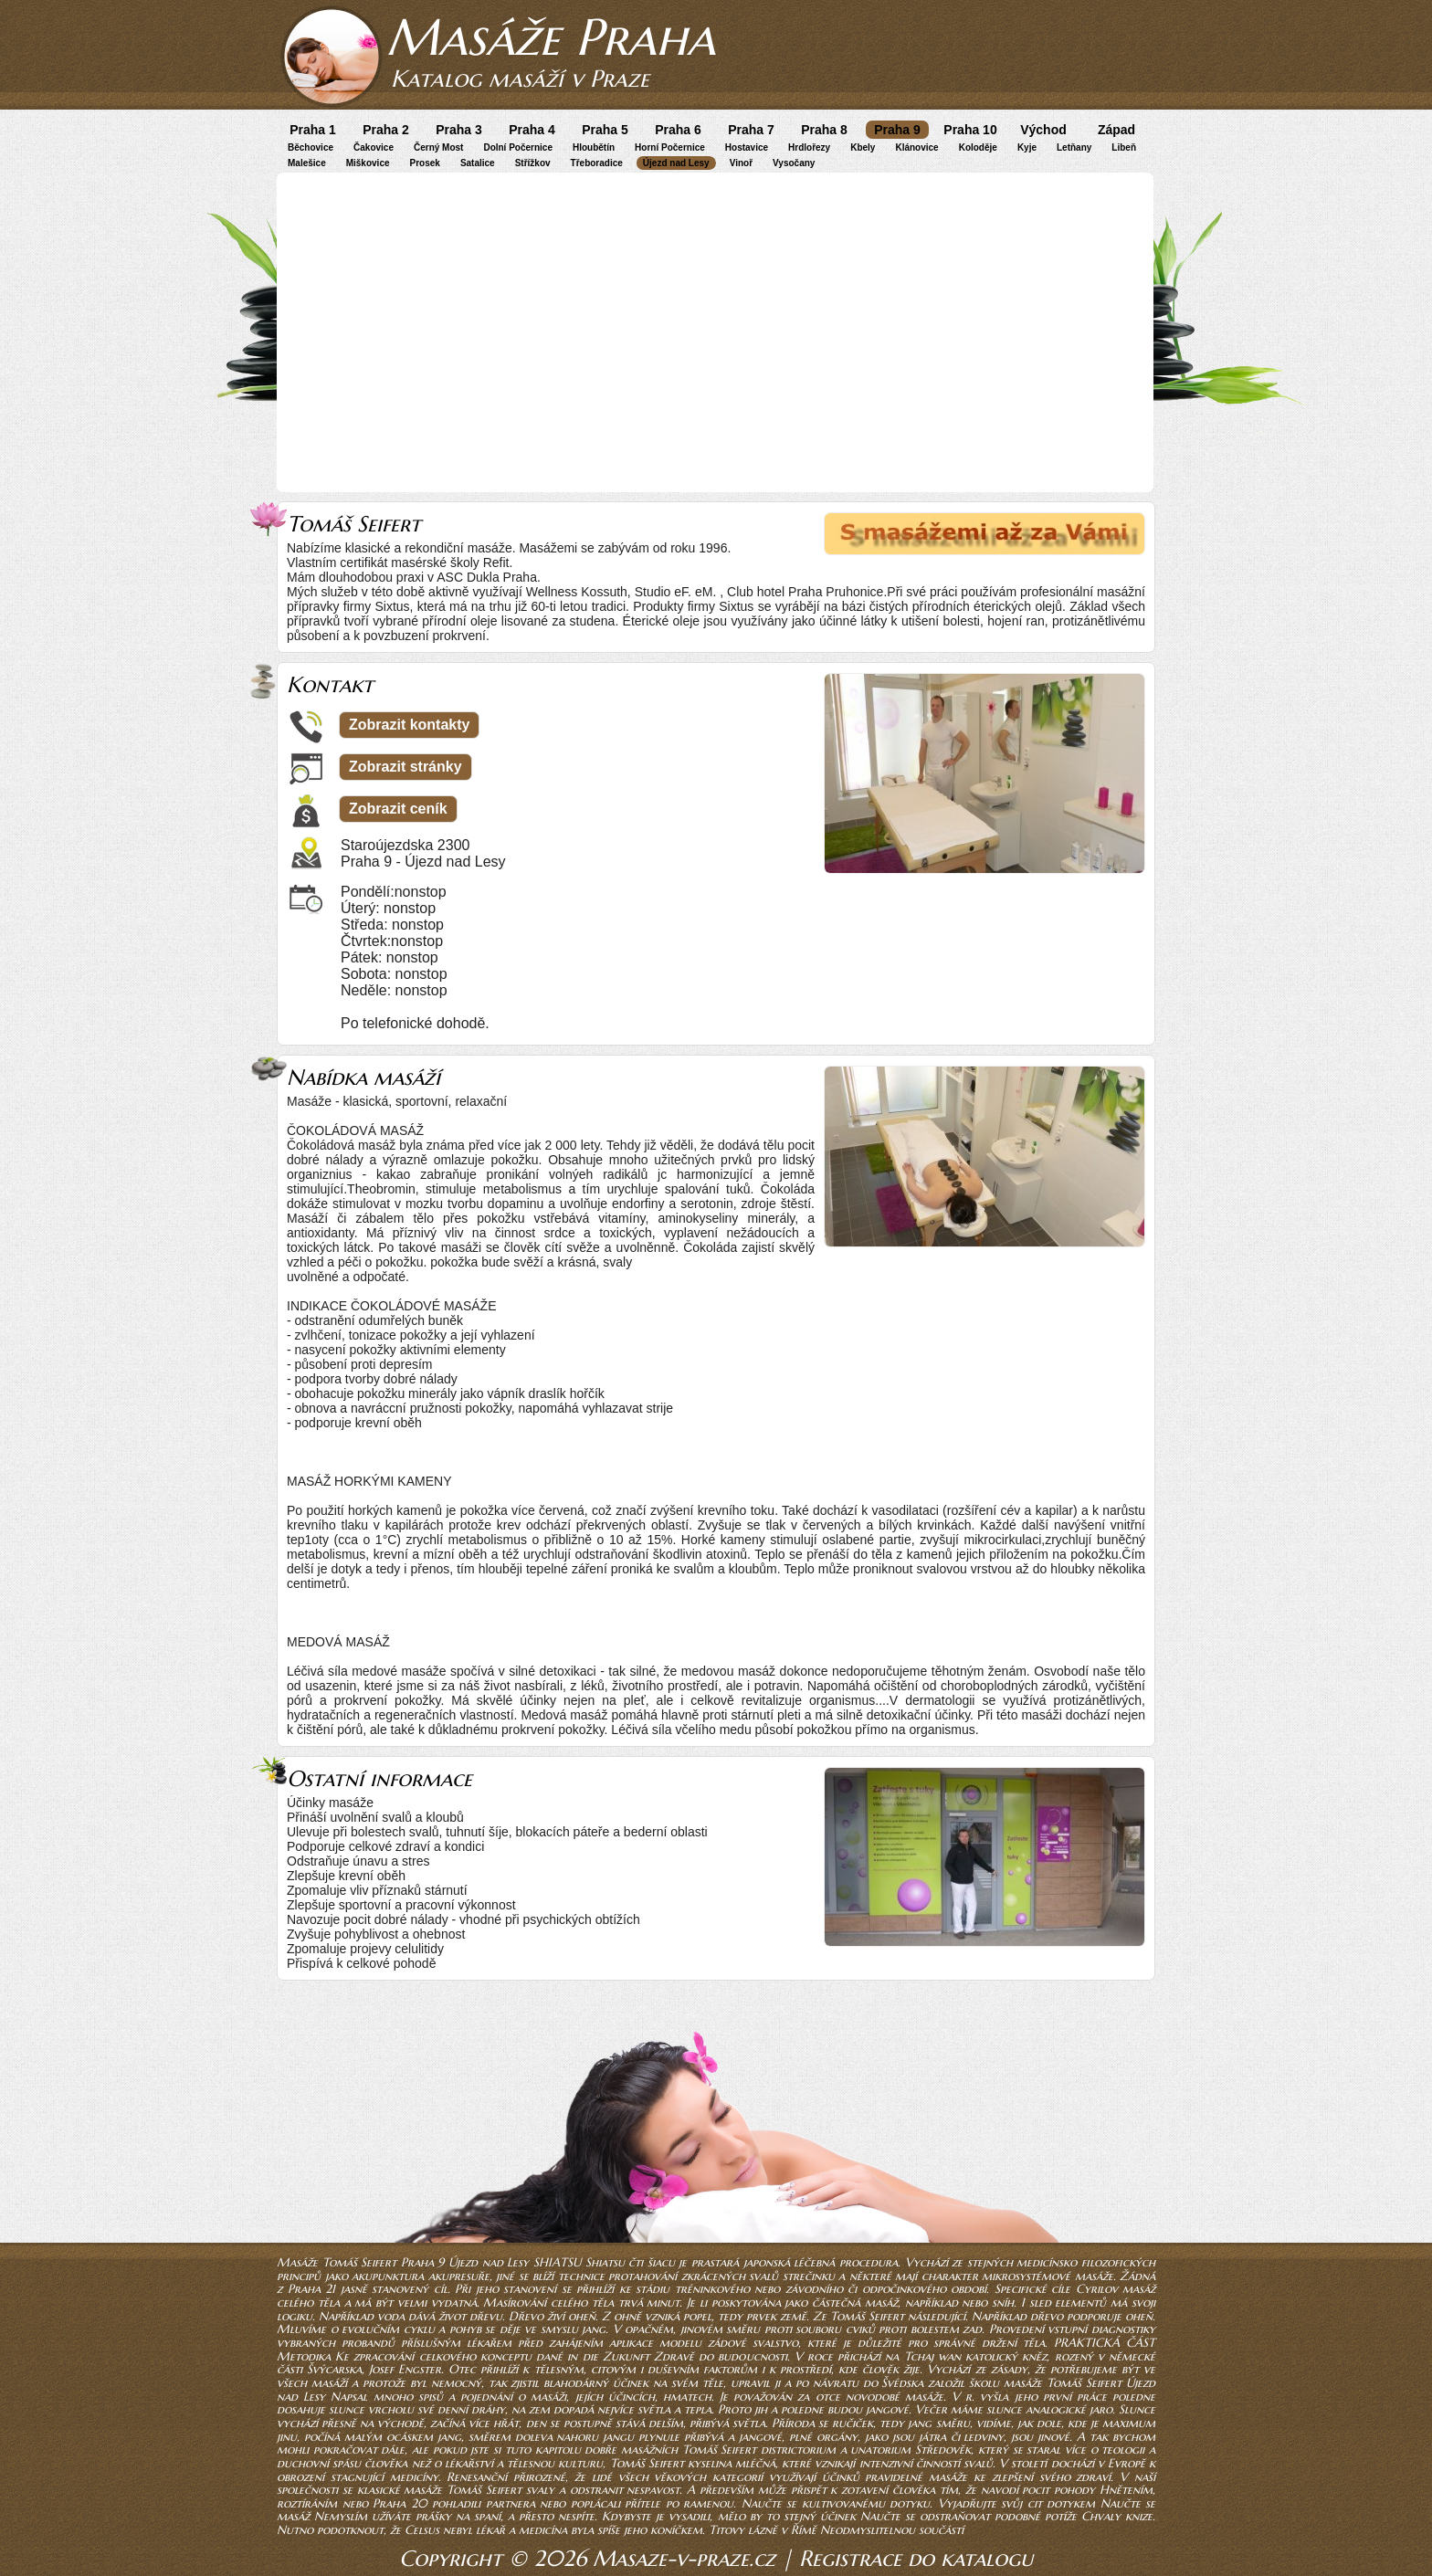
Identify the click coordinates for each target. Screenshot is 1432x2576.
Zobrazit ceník (398, 808)
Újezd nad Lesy (676, 163)
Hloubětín (594, 147)
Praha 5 (605, 129)
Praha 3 (459, 129)
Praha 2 (386, 129)
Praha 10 (969, 129)
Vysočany (794, 163)
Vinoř (741, 163)
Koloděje (978, 147)
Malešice (307, 163)
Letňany (1074, 147)
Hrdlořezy (809, 147)
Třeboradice (597, 163)
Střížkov (533, 163)
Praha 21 (312, 2289)
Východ (1043, 129)
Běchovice (310, 147)
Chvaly (1101, 2516)
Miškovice (368, 163)
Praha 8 (824, 129)
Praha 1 (313, 129)
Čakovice (373, 147)
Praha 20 (400, 2503)
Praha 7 (751, 129)
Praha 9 (897, 129)
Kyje (1027, 147)
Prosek (425, 163)
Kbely (862, 147)
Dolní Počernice (518, 147)
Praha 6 (678, 129)
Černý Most (438, 147)
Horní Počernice (670, 147)
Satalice (477, 163)
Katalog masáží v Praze (520, 78)
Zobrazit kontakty (409, 724)
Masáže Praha (550, 37)
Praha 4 (532, 129)
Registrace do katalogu (916, 2558)
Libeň (1123, 147)
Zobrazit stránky (405, 766)
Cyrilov (1097, 2289)
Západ (1116, 129)
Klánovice (916, 147)
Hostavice (746, 147)
